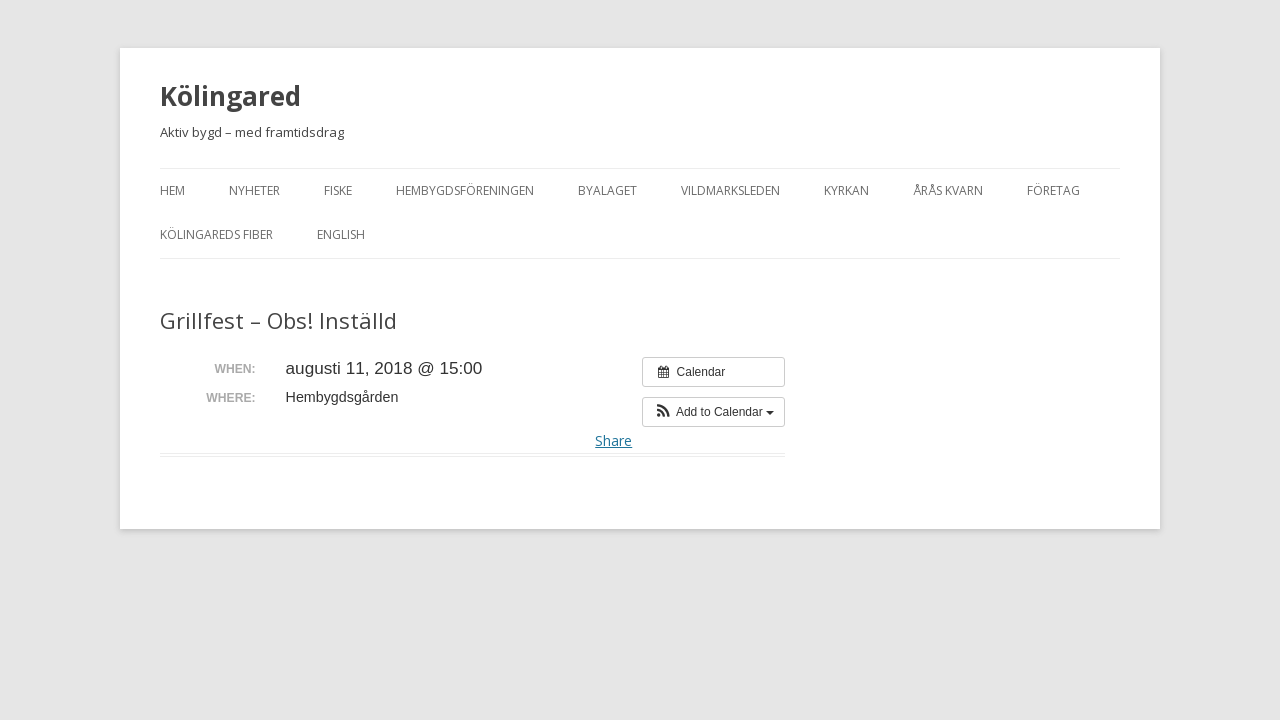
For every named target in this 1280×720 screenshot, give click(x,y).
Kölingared (230, 96)
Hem (172, 190)
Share (613, 440)
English (341, 234)
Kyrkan (846, 190)
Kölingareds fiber (216, 234)
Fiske (338, 190)
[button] (713, 412)
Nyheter (254, 190)
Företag (1053, 190)
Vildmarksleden (730, 190)
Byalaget (607, 190)
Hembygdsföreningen (465, 190)
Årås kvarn (948, 190)
